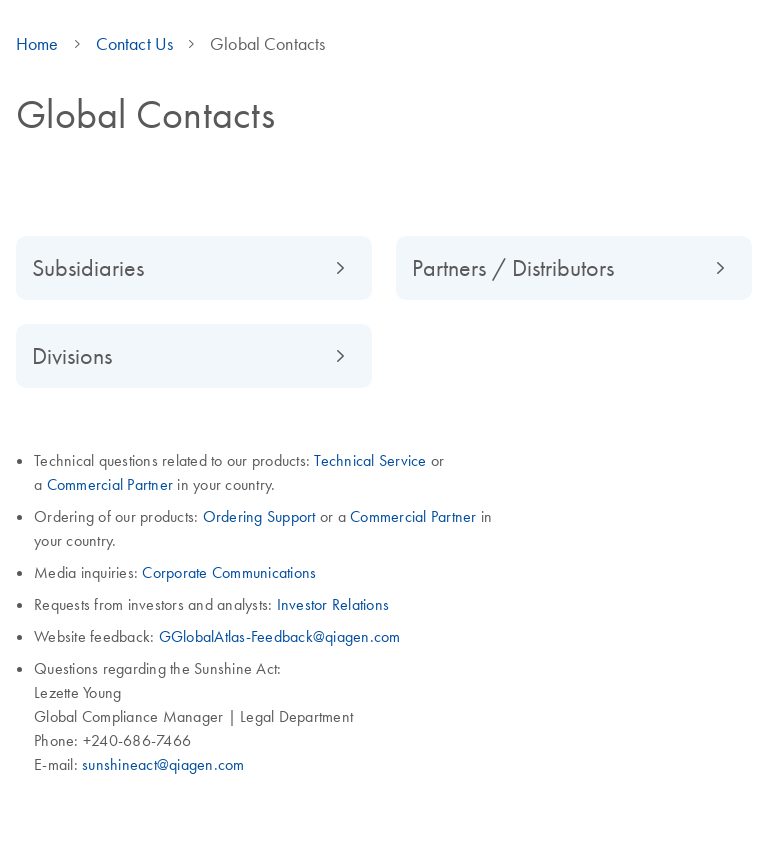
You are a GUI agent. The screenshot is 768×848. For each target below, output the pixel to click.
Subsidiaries (88, 267)
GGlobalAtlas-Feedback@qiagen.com (280, 636)
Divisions (72, 355)
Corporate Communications (229, 572)
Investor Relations (333, 604)
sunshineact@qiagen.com (163, 764)
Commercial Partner (110, 484)
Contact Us (135, 44)
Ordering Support (261, 516)
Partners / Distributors (513, 267)
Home (37, 44)
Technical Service (370, 460)
